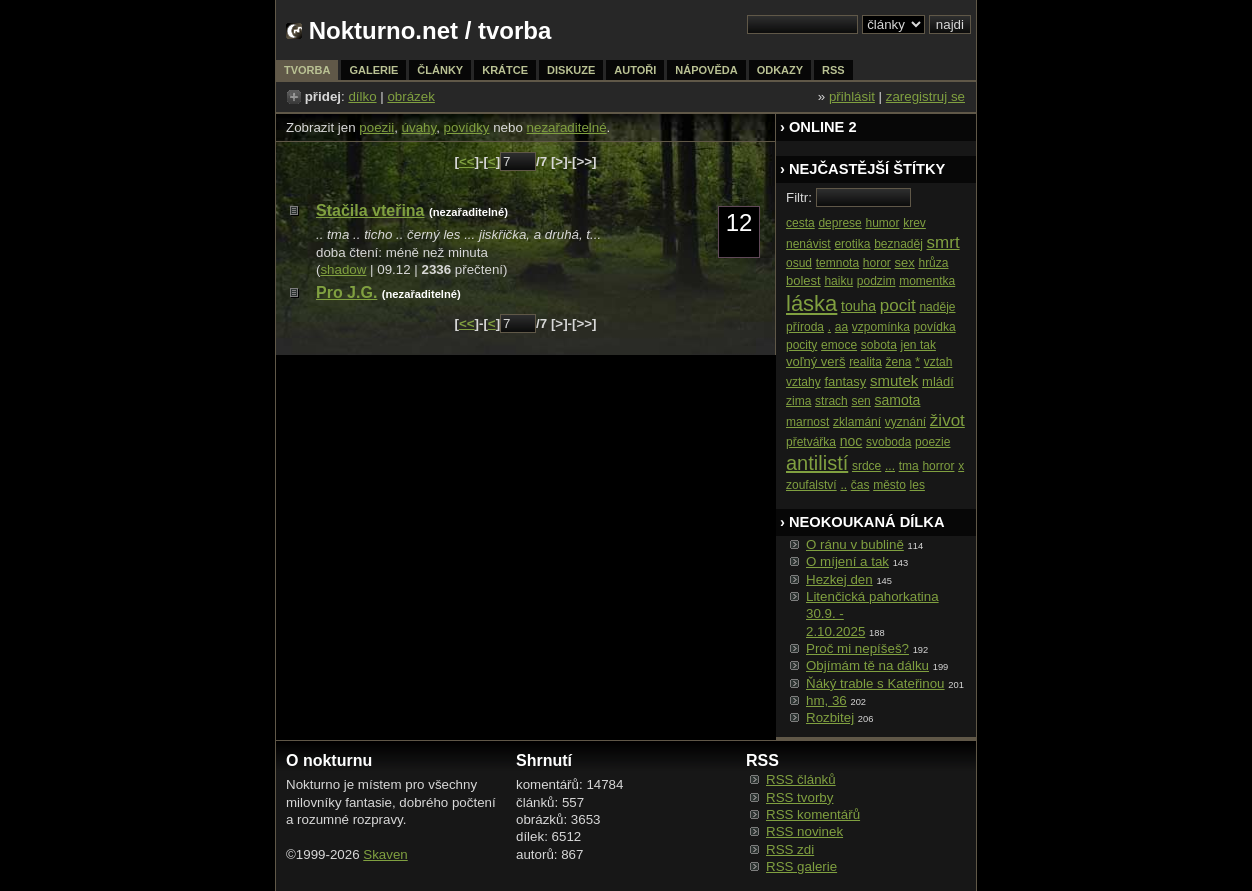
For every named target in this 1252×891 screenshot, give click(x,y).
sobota (879, 345)
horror (938, 466)
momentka (927, 281)
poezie (932, 442)
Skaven (385, 854)
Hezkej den (839, 579)
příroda (805, 327)
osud (799, 263)
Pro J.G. (346, 292)
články (440, 70)
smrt (943, 242)
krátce (505, 70)
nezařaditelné (567, 127)
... (890, 466)
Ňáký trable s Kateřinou (875, 683)
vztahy (803, 382)
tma (909, 466)
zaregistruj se (925, 96)
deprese (839, 223)
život (947, 420)
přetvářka (811, 442)
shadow (343, 269)
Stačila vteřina (370, 210)
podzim (876, 281)
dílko (362, 96)
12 (739, 222)
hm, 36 (826, 700)
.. (843, 485)
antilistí (817, 463)
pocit (898, 305)
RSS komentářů (813, 814)
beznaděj (898, 244)
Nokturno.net (383, 30)
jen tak (918, 345)
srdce (866, 466)
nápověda (706, 70)
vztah (938, 362)
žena (899, 362)
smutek (894, 380)
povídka (935, 327)
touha (858, 306)
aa (841, 327)
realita (865, 362)
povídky (467, 127)
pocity (801, 345)
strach (831, 401)
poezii (376, 127)
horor (877, 263)
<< (467, 161)
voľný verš (815, 361)
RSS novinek (804, 831)
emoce (839, 345)
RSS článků (801, 779)
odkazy (780, 70)
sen (860, 401)
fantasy (845, 381)
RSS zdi (790, 849)
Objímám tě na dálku (867, 665)
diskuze (571, 70)
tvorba (514, 30)
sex (905, 262)
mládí (938, 381)
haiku (838, 281)
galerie (373, 70)
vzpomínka (881, 327)
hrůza (933, 263)
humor (882, 223)
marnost (807, 422)
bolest (803, 280)
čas (860, 485)
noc (851, 441)
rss (833, 70)
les (917, 485)
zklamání (857, 422)
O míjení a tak (847, 561)
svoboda (888, 442)
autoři (635, 70)
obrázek (410, 96)
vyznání (905, 422)
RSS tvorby (799, 797)
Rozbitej (830, 717)
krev (914, 223)
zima (798, 401)
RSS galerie (801, 866)
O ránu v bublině (855, 544)
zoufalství (811, 485)
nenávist (808, 244)
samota (898, 400)
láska (811, 303)
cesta (800, 223)
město (889, 485)
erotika (852, 244)
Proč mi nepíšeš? (857, 648)
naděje (937, 307)
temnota (837, 263)
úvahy (419, 127)
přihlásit (852, 96)
